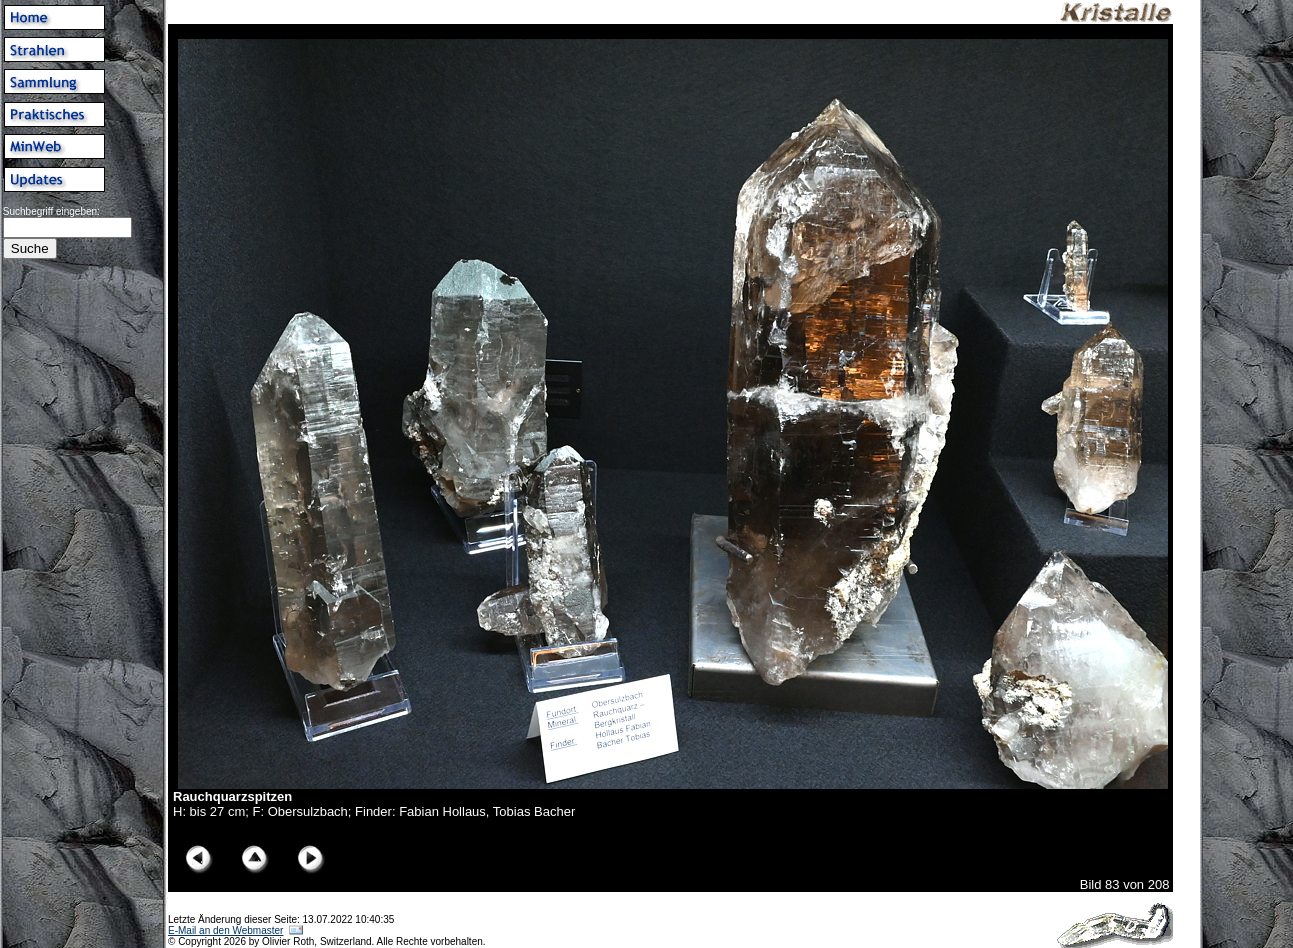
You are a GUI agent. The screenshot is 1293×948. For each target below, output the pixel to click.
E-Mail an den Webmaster (225, 930)
